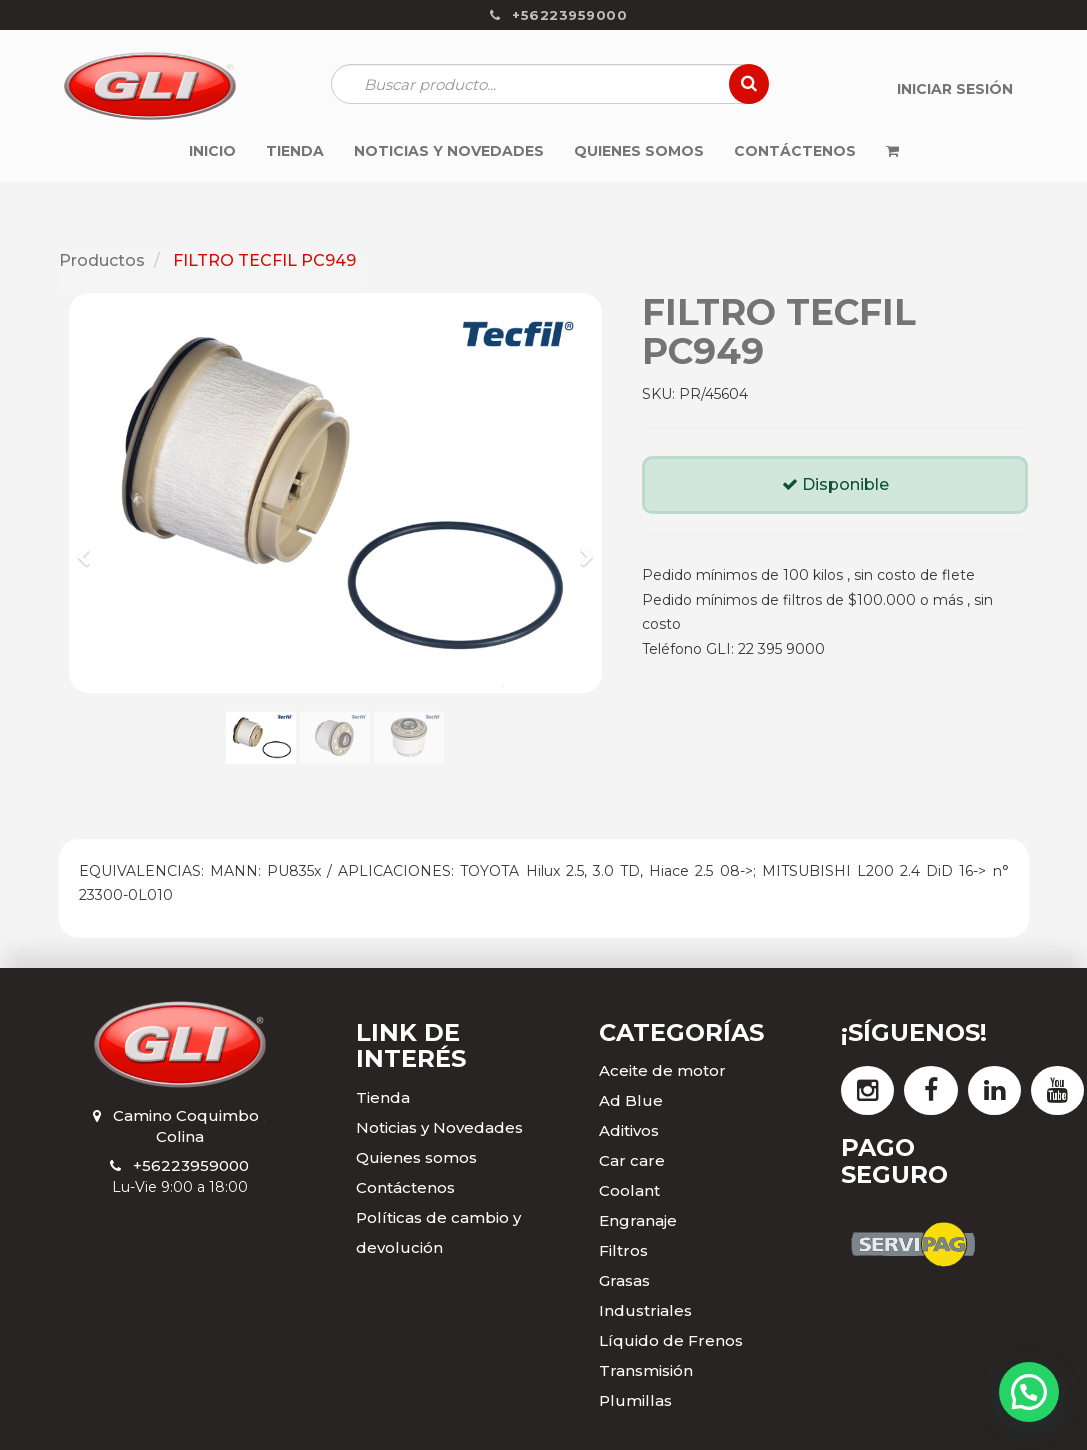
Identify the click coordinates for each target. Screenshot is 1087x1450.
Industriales (645, 1310)
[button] (90, 548)
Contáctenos (405, 1187)
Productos (102, 260)
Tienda (383, 1097)
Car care (632, 1160)
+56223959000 (191, 1165)
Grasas (624, 1280)
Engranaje (638, 1220)
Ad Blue (631, 1100)
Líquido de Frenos (671, 1340)
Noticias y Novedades (439, 1127)
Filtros (623, 1250)
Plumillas (635, 1400)
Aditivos (629, 1130)
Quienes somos (416, 1157)
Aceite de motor (662, 1070)
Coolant (629, 1190)
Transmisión (646, 1370)
